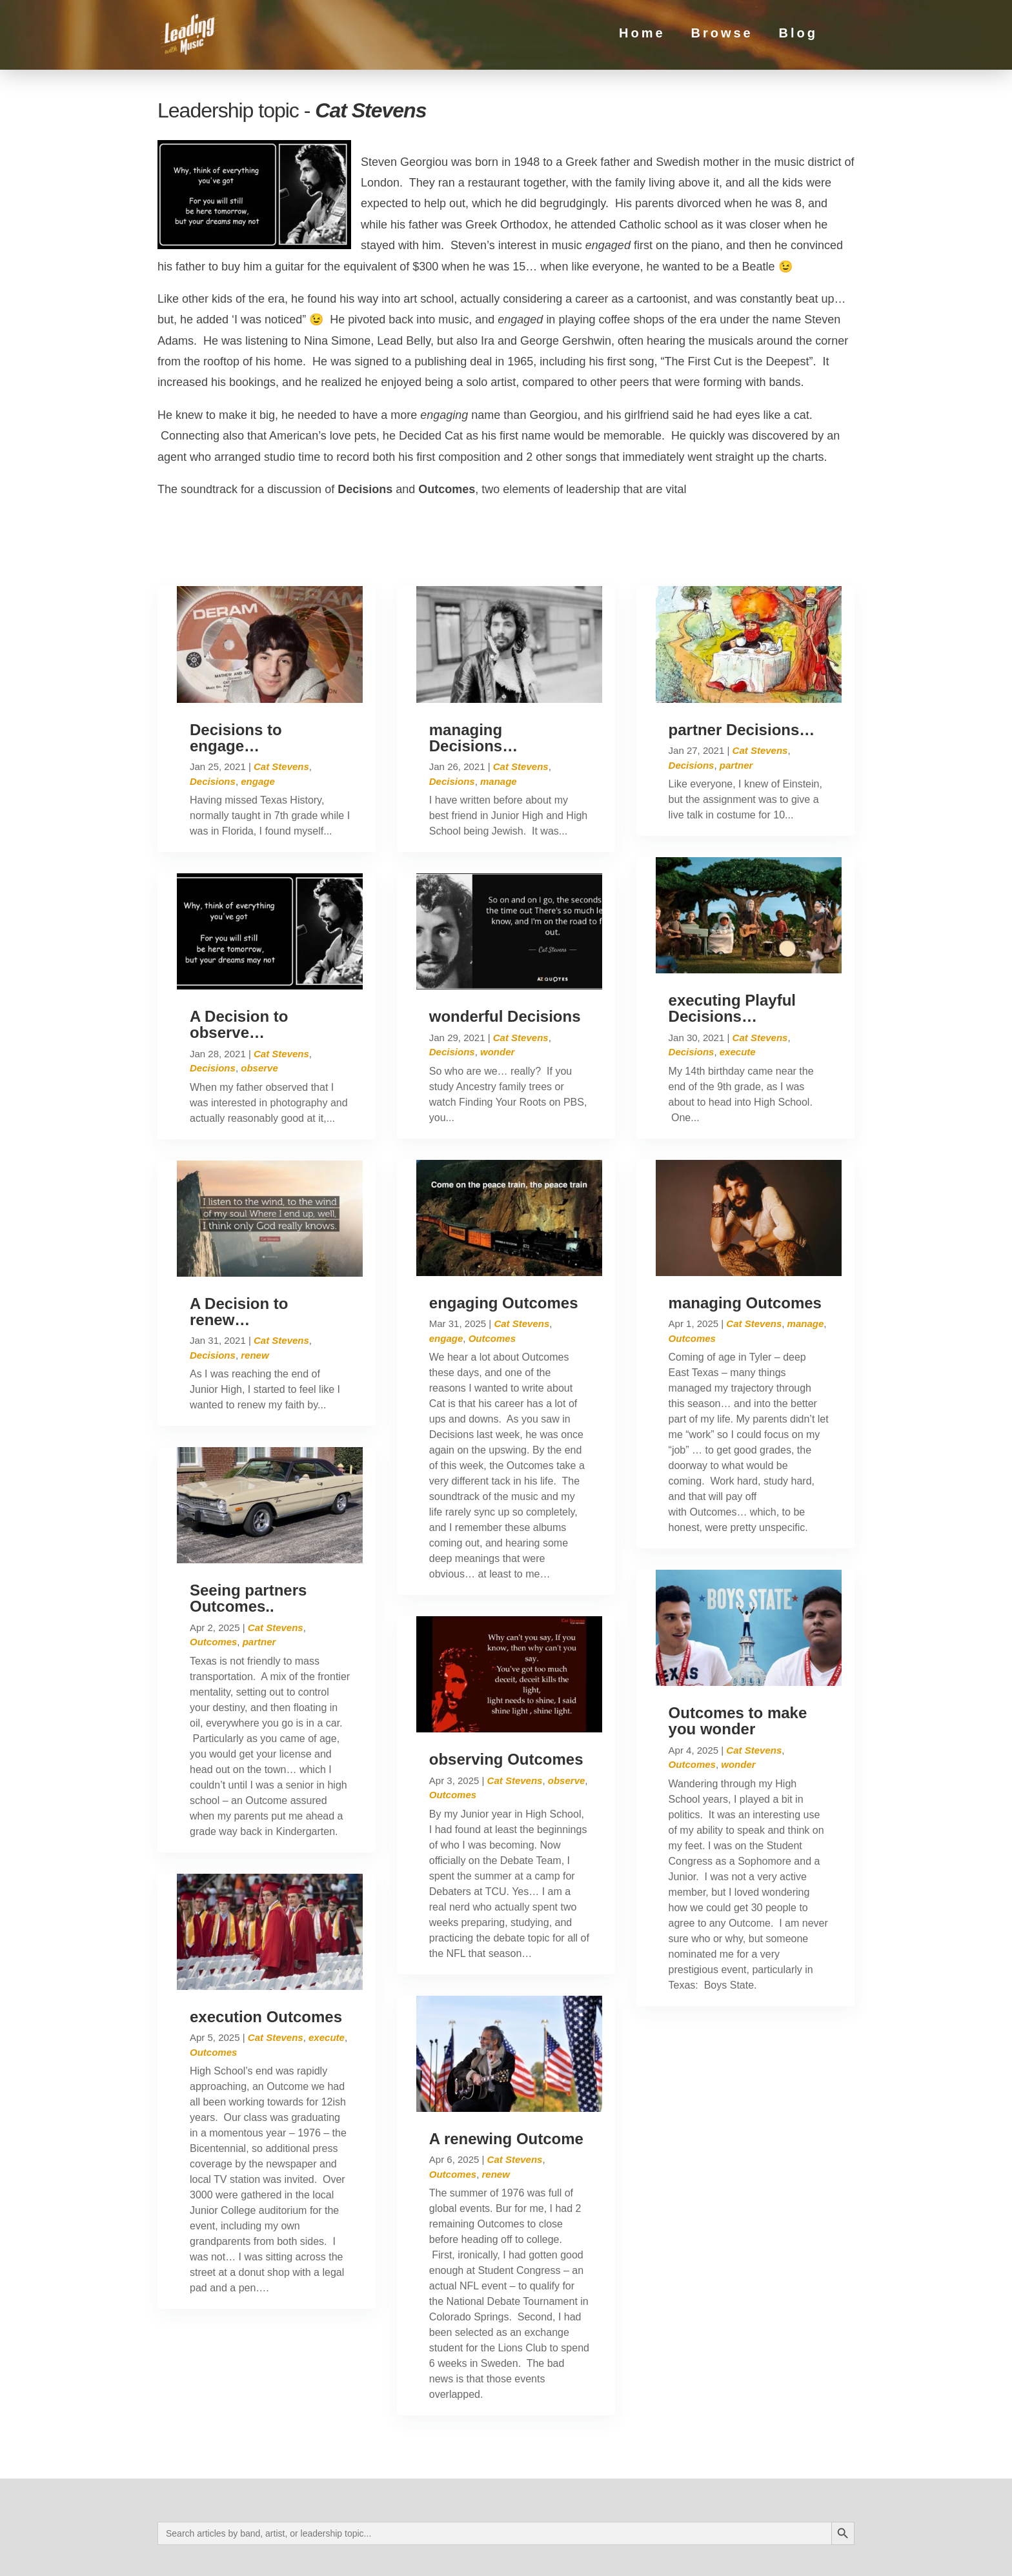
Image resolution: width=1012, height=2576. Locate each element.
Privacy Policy (282, 2554)
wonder (497, 997)
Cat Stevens (281, 712)
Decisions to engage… (236, 683)
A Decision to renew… (239, 1256)
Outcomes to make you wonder (738, 1666)
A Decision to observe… (239, 969)
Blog (798, 38)
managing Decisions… (473, 683)
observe (259, 1013)
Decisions (213, 726)
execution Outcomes (266, 1962)
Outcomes (213, 1587)
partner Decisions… (742, 675)
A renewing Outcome (506, 2084)
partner (259, 1587)
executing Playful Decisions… (732, 953)
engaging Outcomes (503, 1248)
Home (642, 38)
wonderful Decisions (505, 961)
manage (498, 726)
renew (254, 1300)
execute (327, 1983)
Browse (722, 38)
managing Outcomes (745, 1248)
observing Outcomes (506, 1705)
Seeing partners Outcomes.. (248, 1544)
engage (258, 726)
